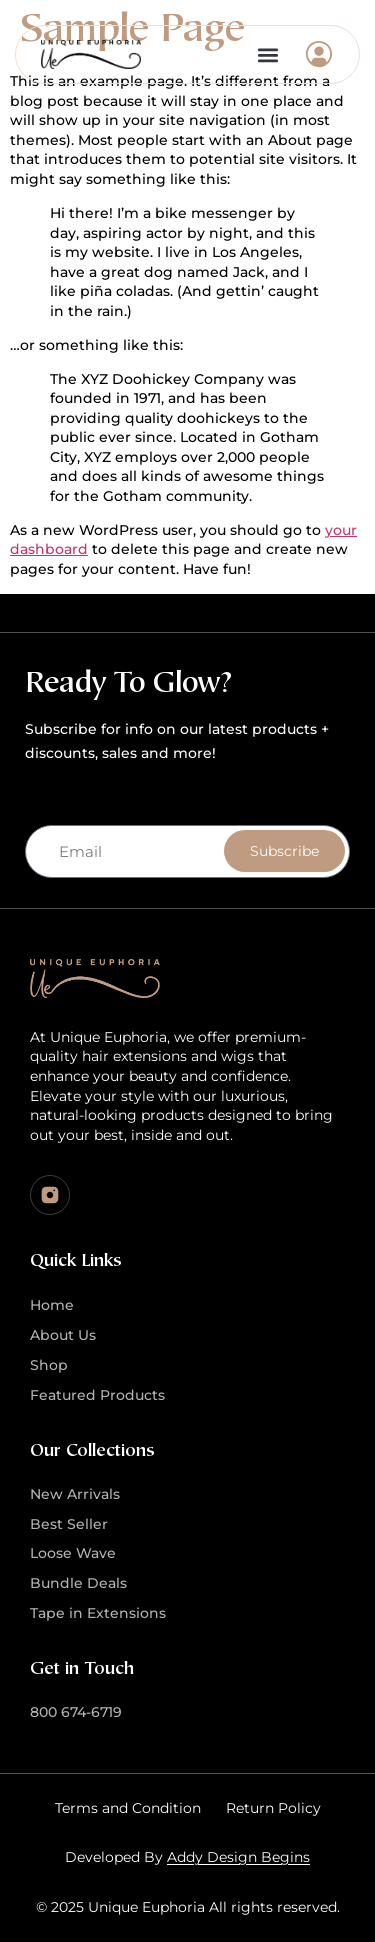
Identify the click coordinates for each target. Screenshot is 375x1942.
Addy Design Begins (238, 1857)
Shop (49, 1365)
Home (52, 1305)
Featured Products (97, 1395)
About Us (63, 1335)
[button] (267, 54)
